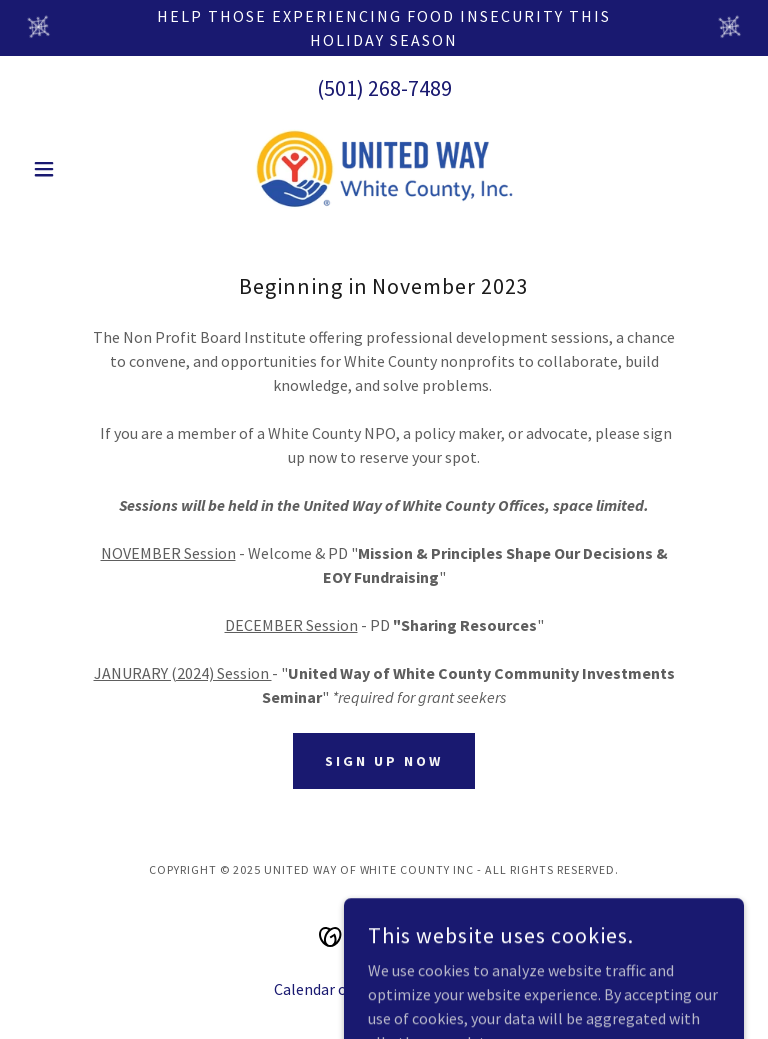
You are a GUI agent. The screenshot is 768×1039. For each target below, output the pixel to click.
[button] (78, 169)
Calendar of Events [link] (338, 989)
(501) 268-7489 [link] (384, 88)
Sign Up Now (384, 761)
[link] (384, 169)
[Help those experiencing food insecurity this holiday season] (384, 28)
